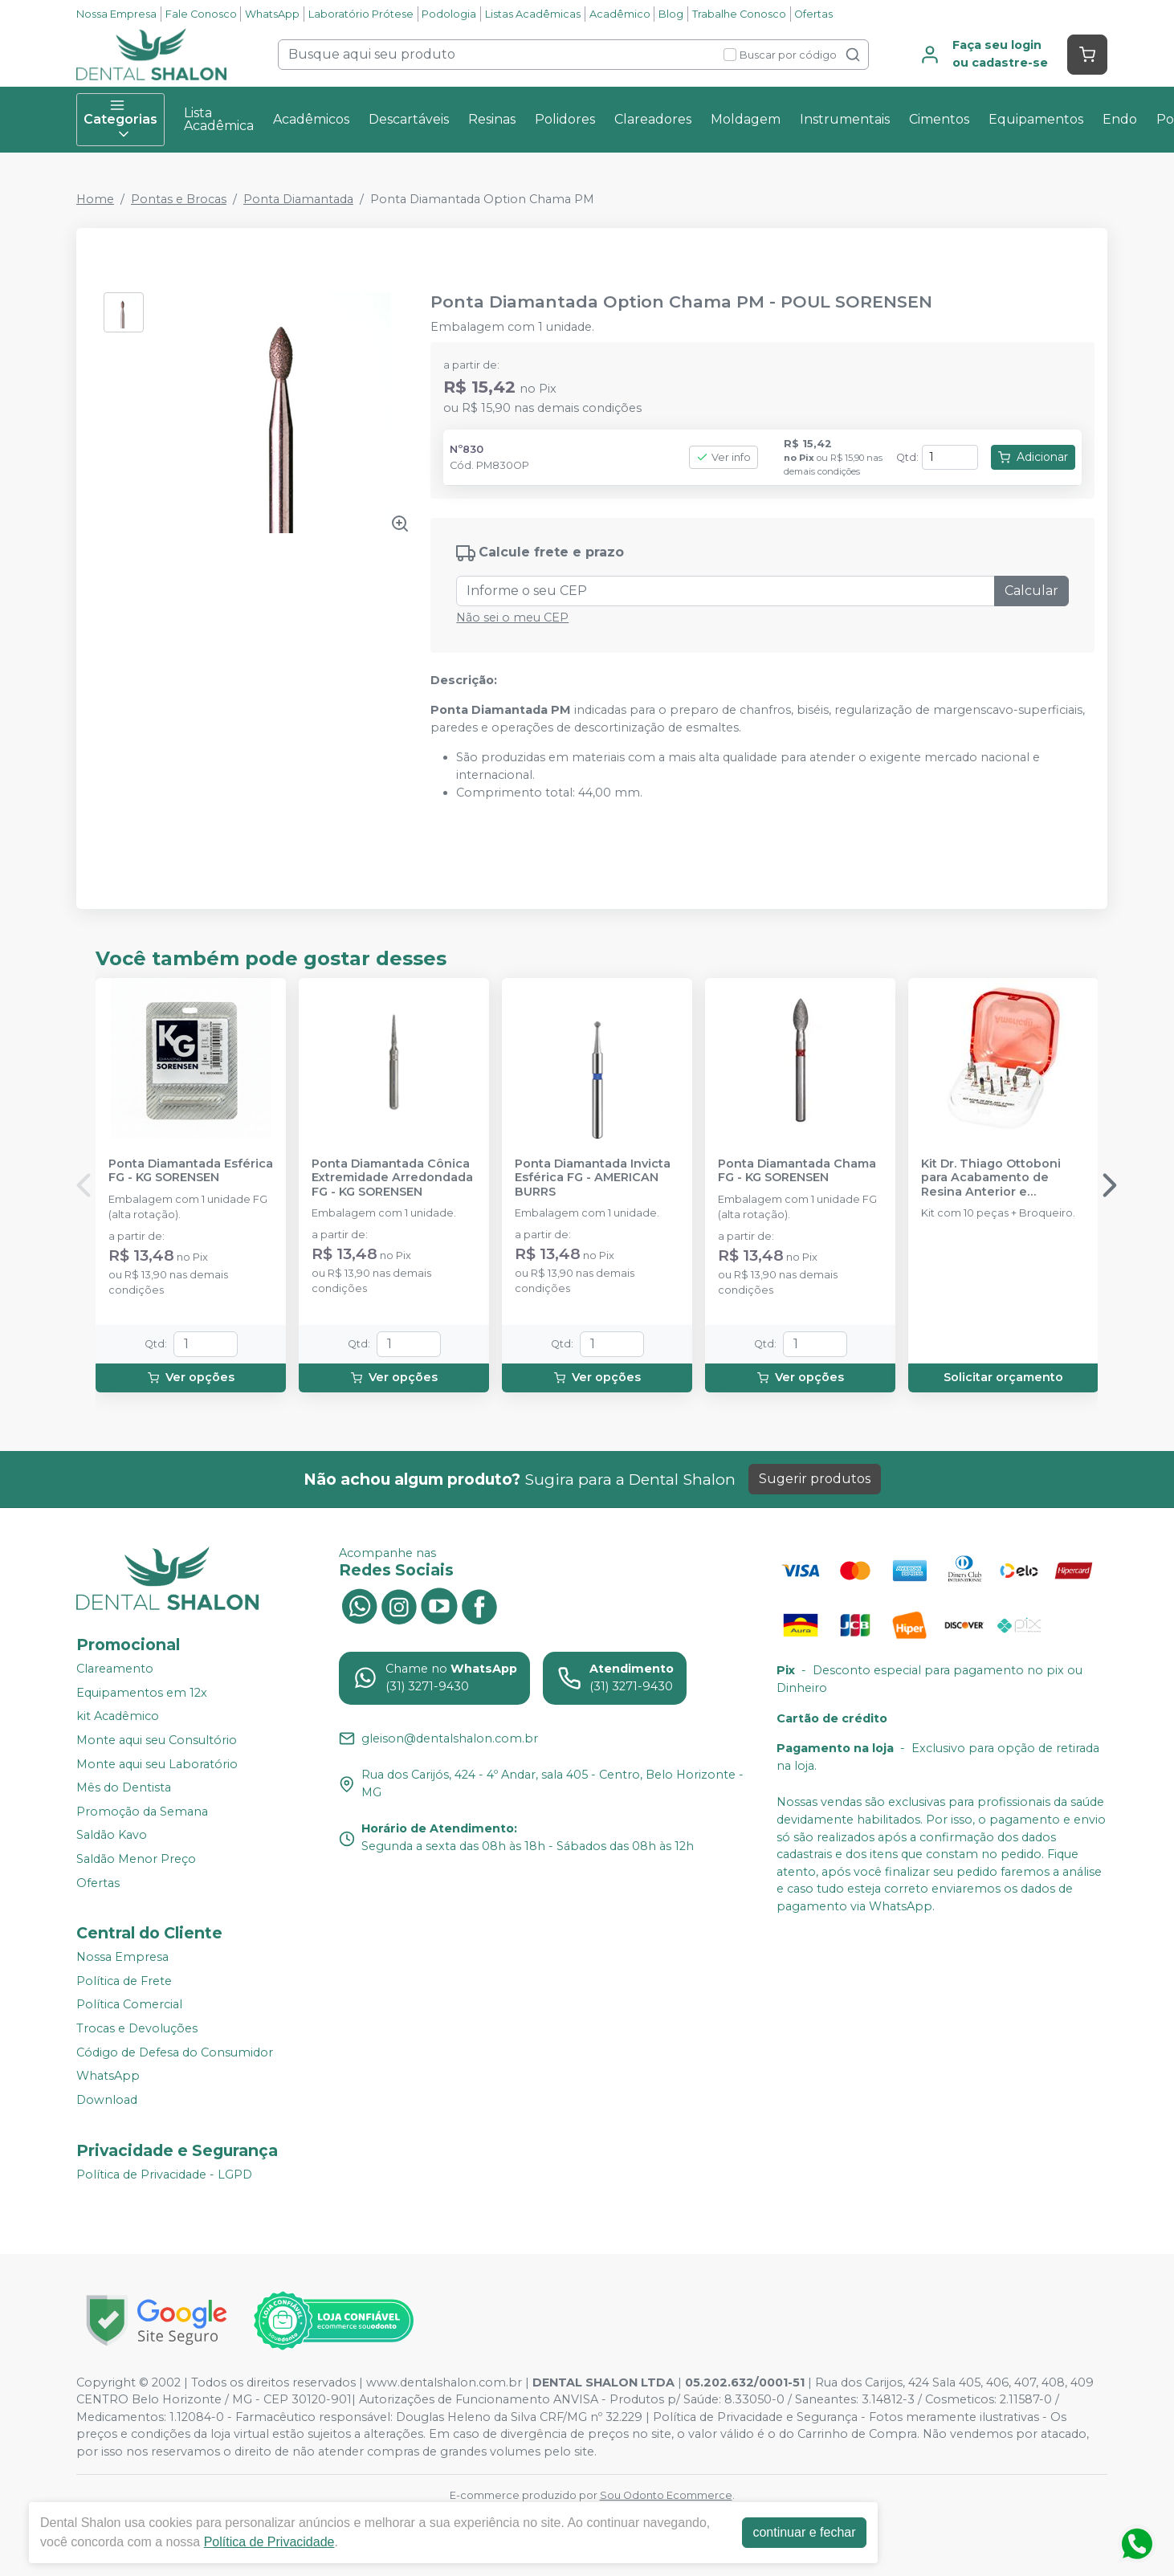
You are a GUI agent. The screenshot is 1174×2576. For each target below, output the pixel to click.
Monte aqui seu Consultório (156, 1740)
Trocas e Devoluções (137, 2028)
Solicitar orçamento (1003, 1377)
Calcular (1031, 590)
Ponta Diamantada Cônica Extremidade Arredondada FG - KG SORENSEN (392, 1178)
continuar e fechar (803, 2532)
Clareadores (652, 119)
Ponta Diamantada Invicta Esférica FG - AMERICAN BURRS (593, 1178)
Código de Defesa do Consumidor (174, 2052)
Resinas (492, 119)
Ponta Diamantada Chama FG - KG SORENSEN (797, 1170)
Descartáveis (409, 119)
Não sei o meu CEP (512, 617)
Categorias (120, 119)
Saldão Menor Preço (136, 1859)
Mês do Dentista (123, 1787)
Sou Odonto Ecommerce (666, 2495)
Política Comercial (129, 2005)
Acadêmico (619, 14)
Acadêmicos (311, 119)
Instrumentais (845, 119)
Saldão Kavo (111, 1835)
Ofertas (813, 14)
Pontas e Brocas (178, 199)
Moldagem (746, 119)
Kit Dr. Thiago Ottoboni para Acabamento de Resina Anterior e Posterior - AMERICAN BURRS (991, 1178)
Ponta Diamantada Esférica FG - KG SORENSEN (190, 1170)
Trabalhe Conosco (739, 14)
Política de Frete (124, 1981)
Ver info (723, 457)
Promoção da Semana (142, 1811)
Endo (1120, 119)
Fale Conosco (201, 14)
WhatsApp (272, 14)
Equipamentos (1036, 119)
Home (95, 199)
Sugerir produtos (814, 1478)
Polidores (565, 119)
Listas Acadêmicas (533, 14)
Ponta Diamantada (298, 199)
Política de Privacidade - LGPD (164, 2174)
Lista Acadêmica (219, 119)
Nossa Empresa (116, 14)
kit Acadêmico (117, 1716)
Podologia (449, 14)
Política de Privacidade (269, 2542)
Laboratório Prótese (361, 14)
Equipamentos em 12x (141, 1692)
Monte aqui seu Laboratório (157, 1764)
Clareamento (114, 1668)
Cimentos (939, 119)
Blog (670, 14)
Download (106, 2100)
